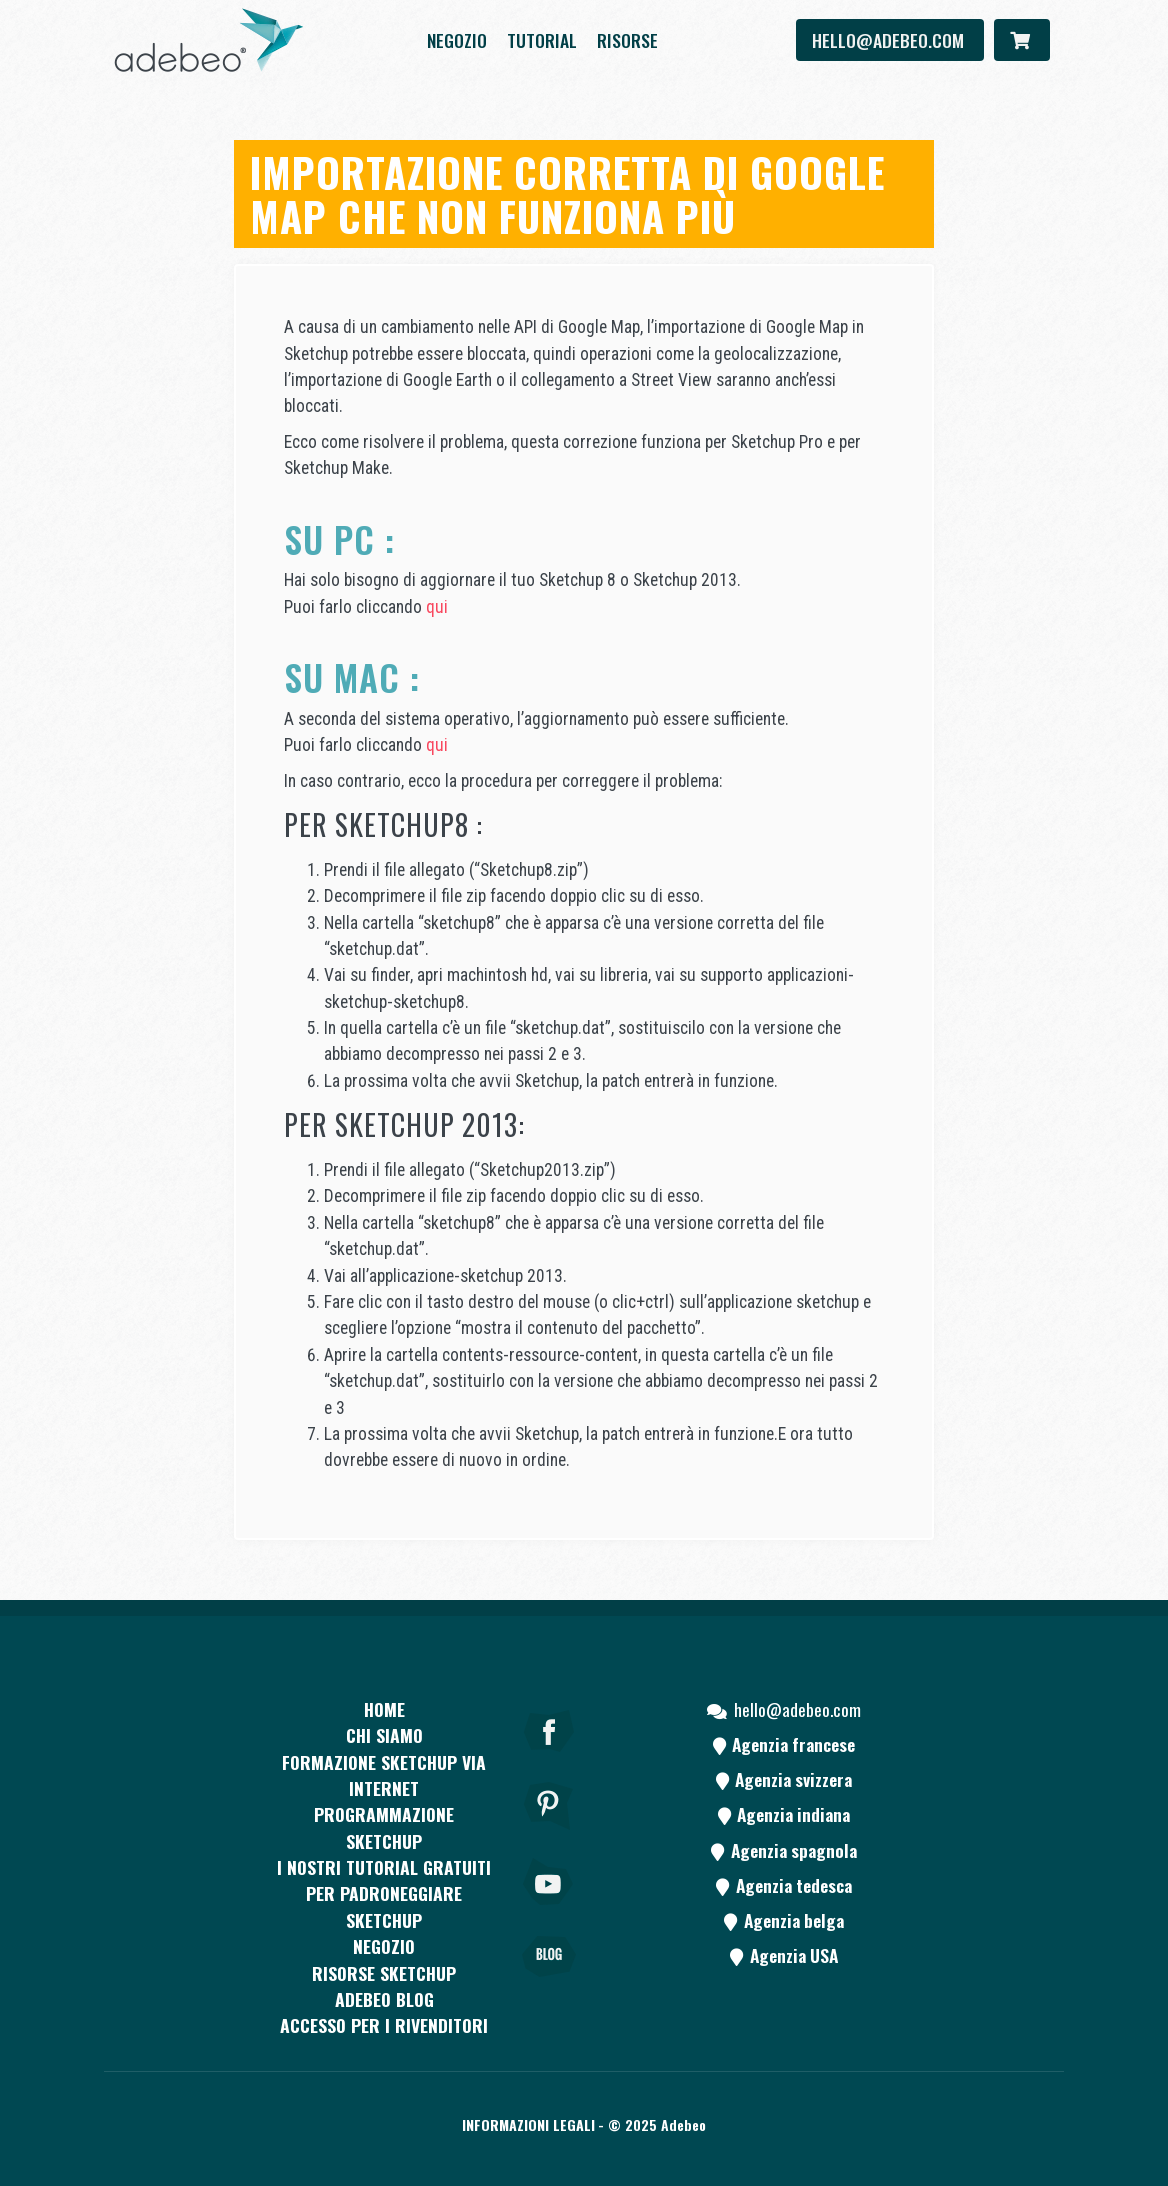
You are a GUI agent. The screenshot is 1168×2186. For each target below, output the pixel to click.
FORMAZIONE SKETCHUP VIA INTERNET (384, 1775)
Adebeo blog (384, 1999)
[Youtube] (549, 1909)
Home (384, 1709)
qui (437, 607)
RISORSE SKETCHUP (384, 1973)
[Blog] (549, 1984)
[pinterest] (549, 1833)
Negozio (457, 40)
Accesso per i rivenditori (384, 2025)
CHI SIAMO (384, 1735)
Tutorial (542, 40)
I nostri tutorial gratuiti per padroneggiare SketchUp (384, 1893)
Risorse (627, 40)
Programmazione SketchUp (384, 1827)
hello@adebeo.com (890, 40)
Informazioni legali (528, 2124)
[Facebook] (549, 1758)
